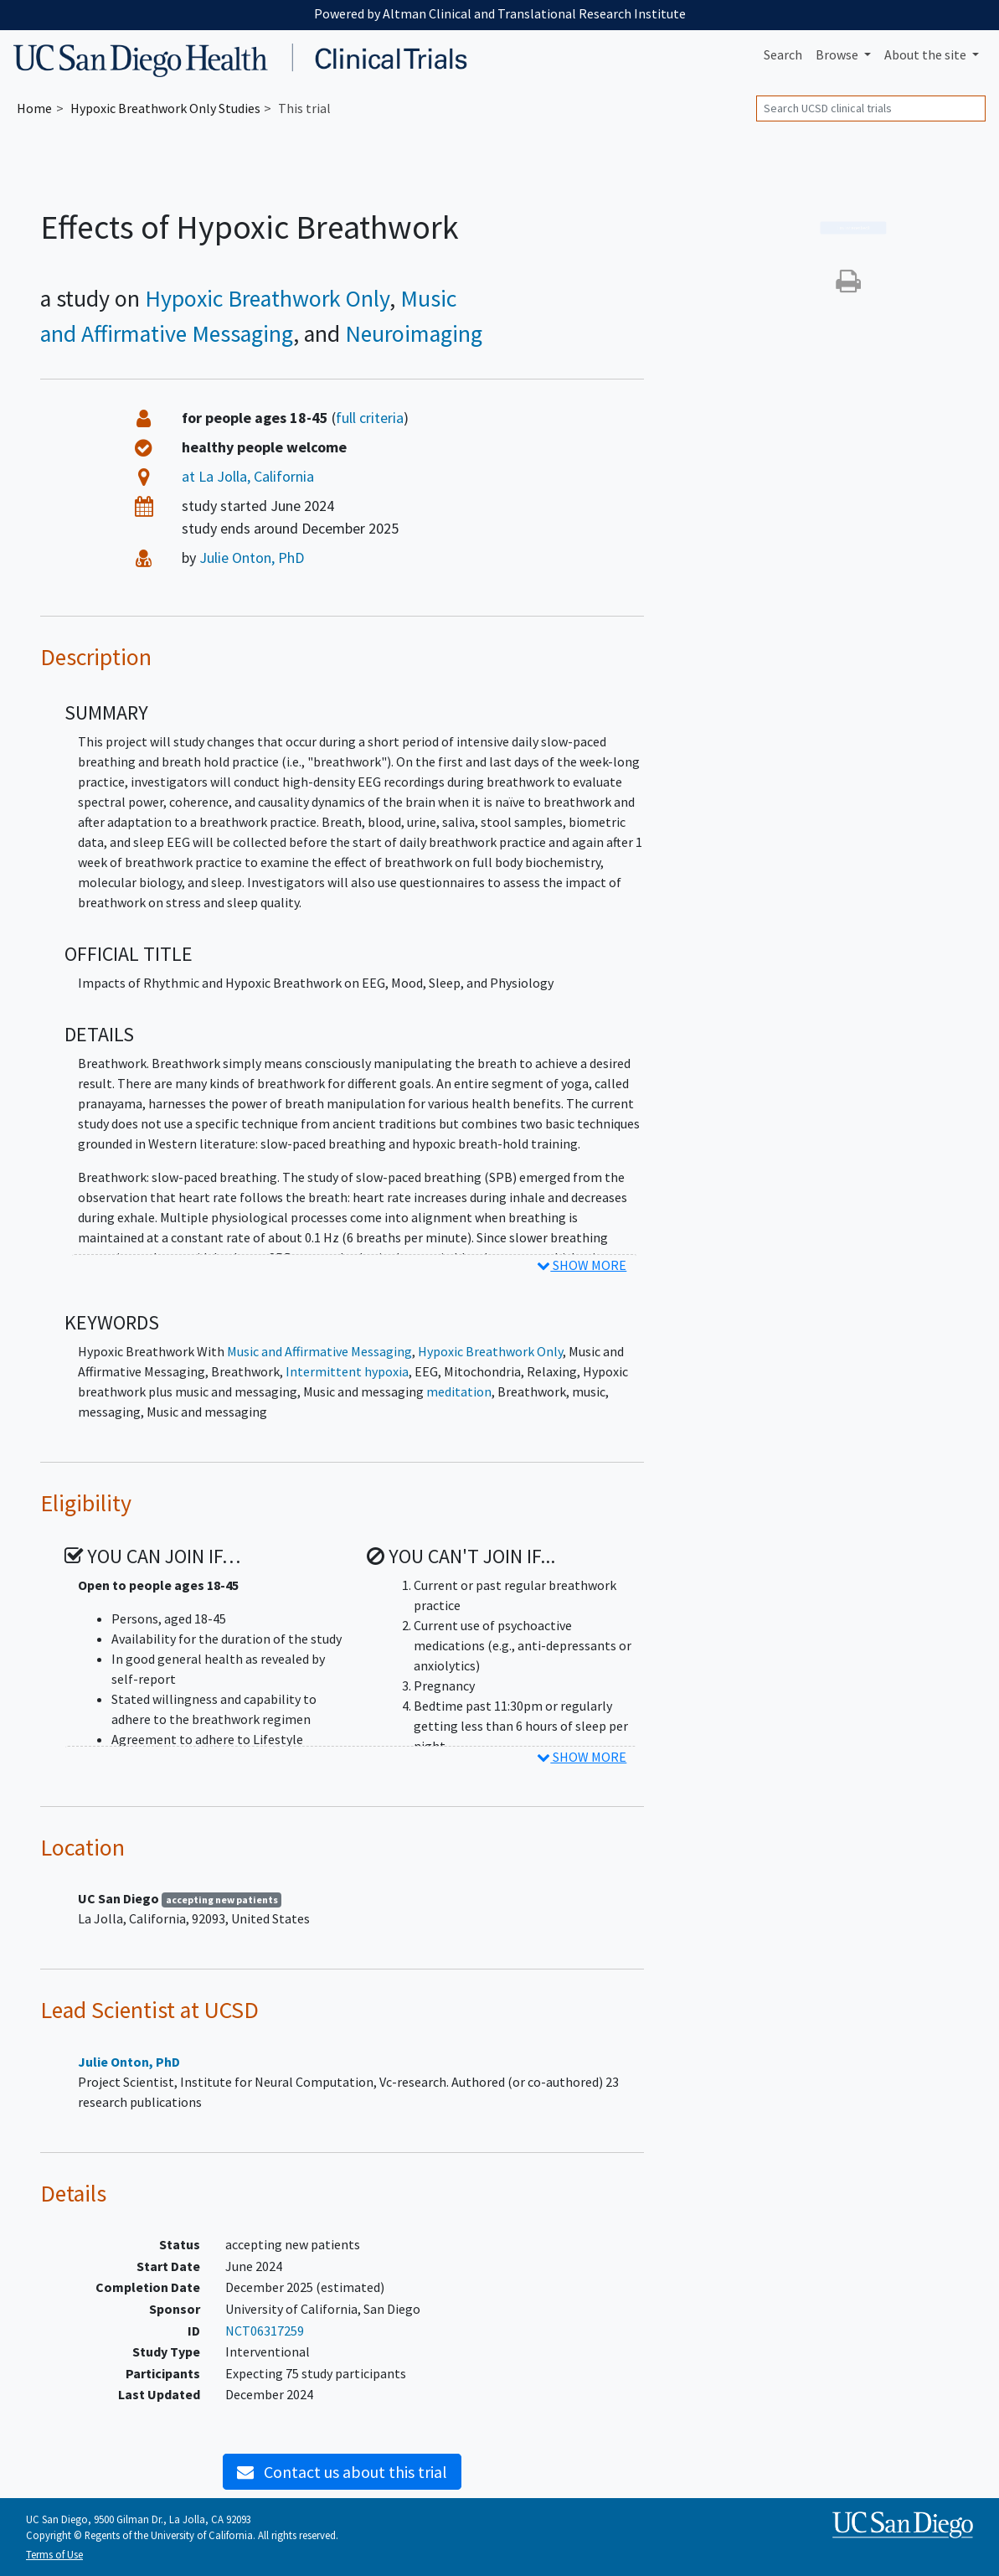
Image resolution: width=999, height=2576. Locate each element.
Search (783, 54)
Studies (165, 108)
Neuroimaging (413, 333)
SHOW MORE (581, 1265)
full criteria (370, 417)
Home (34, 108)
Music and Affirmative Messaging (319, 1351)
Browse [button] (838, 54)
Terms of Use (54, 2554)
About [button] (926, 54)
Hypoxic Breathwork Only (267, 298)
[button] (848, 285)
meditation (459, 1391)
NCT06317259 (264, 2330)
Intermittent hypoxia (347, 1371)
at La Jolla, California (248, 476)
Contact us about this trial (342, 2471)
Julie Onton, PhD (251, 557)
